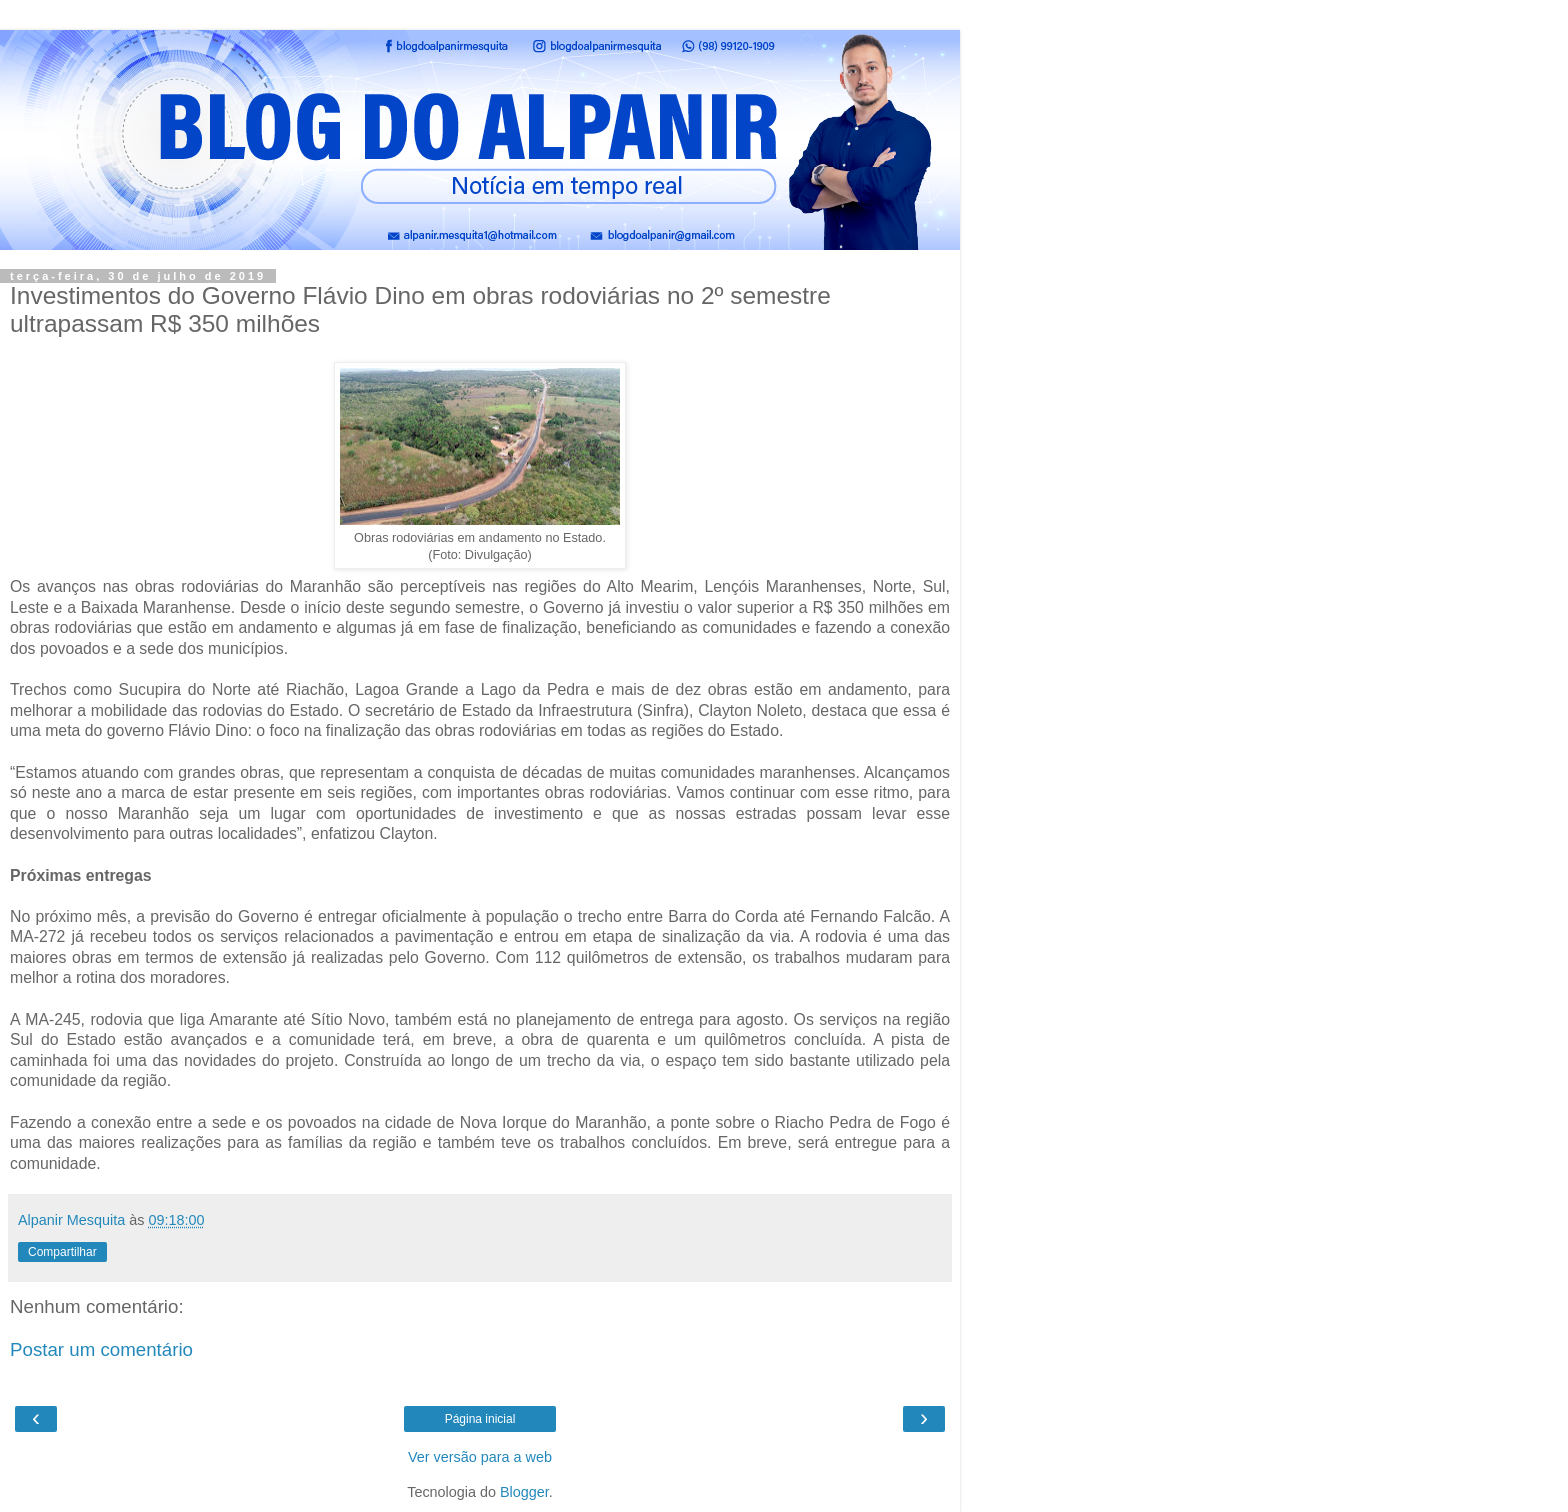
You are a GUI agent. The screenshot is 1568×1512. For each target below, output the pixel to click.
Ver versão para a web (480, 1457)
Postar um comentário (101, 1349)
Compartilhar (62, 1252)
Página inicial (480, 1419)
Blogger (524, 1492)
